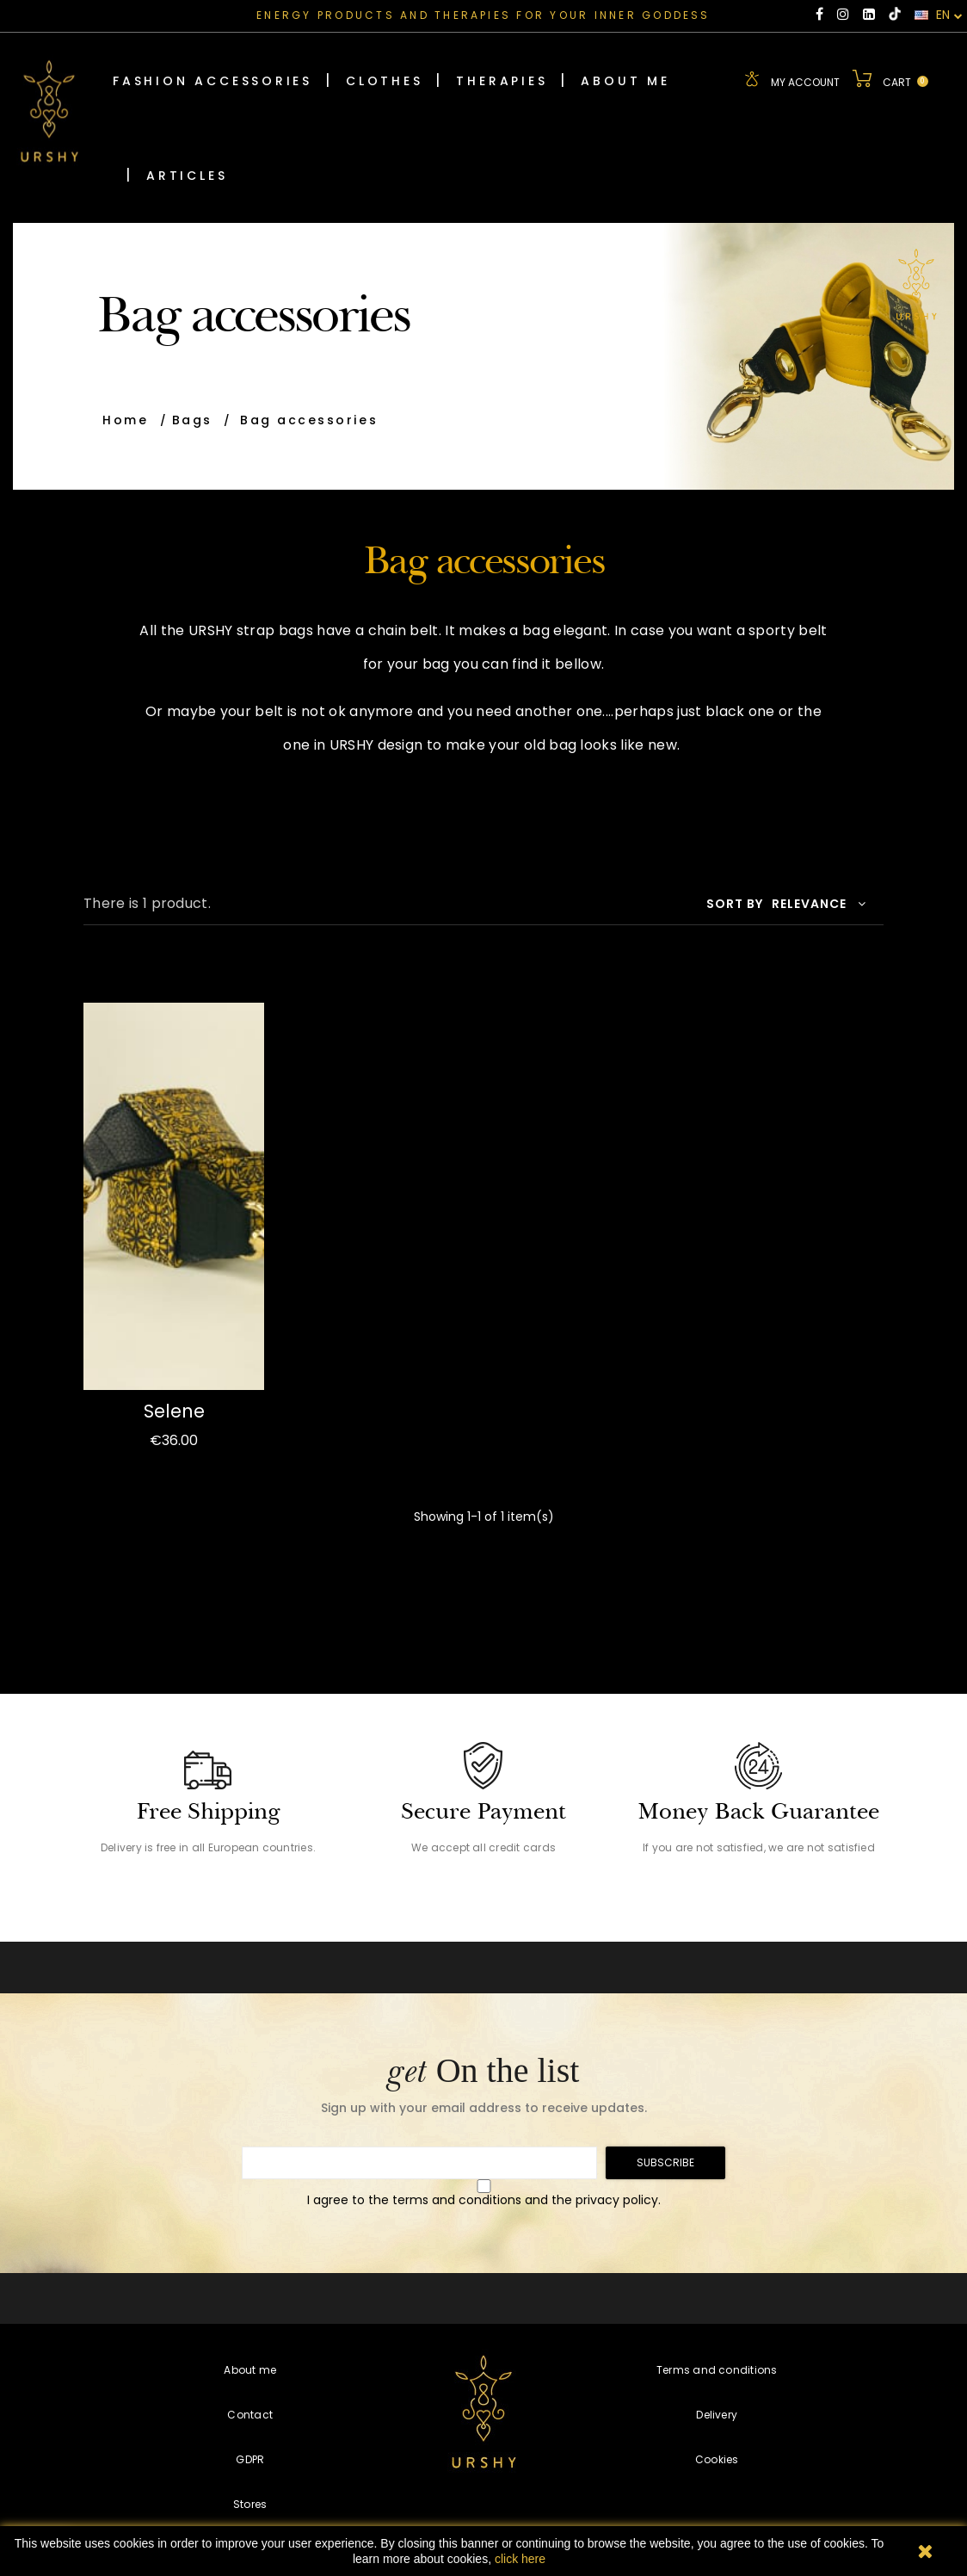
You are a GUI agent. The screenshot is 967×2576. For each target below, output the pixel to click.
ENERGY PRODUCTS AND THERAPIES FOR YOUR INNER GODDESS (483, 15)
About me (250, 2368)
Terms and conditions (717, 2368)
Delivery (716, 2413)
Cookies (717, 2457)
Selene (174, 1408)
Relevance (819, 901)
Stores (250, 2502)
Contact (250, 2413)
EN (939, 15)
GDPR (250, 2457)
